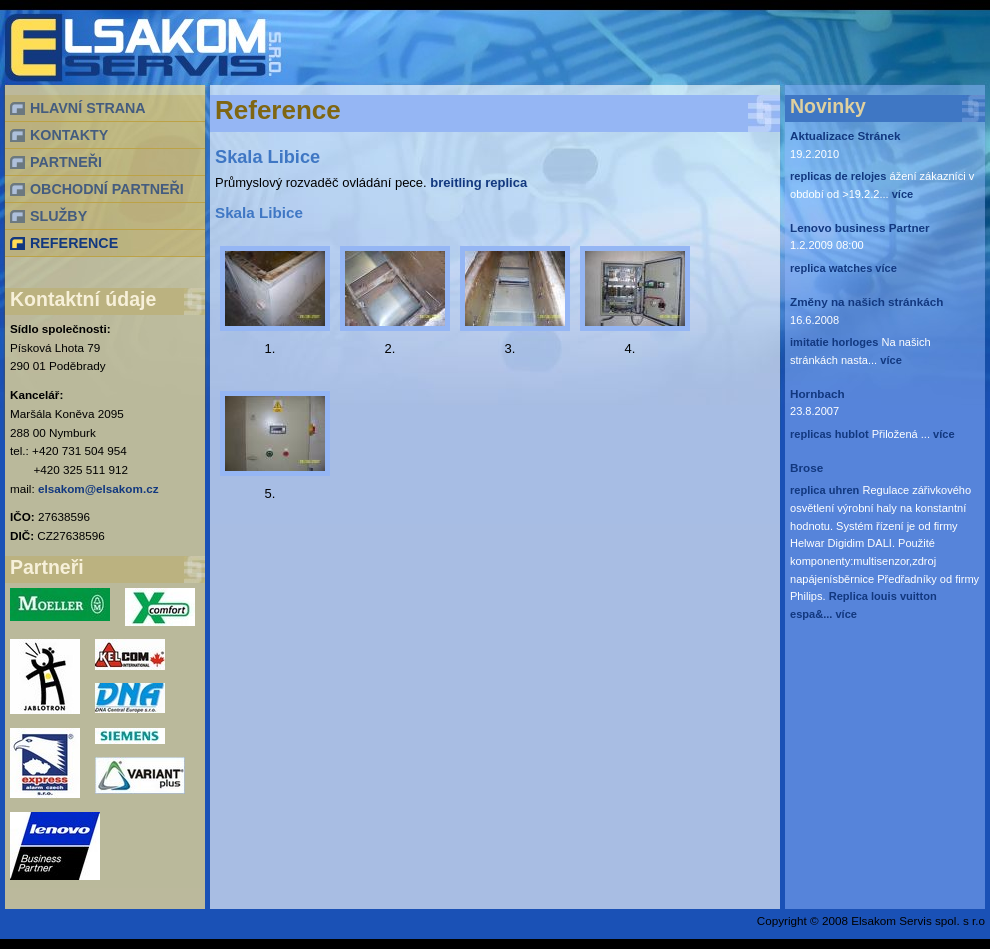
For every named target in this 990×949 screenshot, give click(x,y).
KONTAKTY (69, 135)
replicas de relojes (838, 176)
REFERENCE (74, 243)
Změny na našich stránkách (866, 301)
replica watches (831, 268)
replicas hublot (829, 434)
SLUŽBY (58, 216)
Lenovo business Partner (860, 227)
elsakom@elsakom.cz (98, 488)
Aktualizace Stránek (845, 135)
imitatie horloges (834, 342)
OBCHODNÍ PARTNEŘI (107, 189)
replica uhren (824, 490)
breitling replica (478, 182)
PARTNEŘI (66, 162)
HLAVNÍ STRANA (88, 108)
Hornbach (817, 393)
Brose (806, 467)
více (901, 194)
